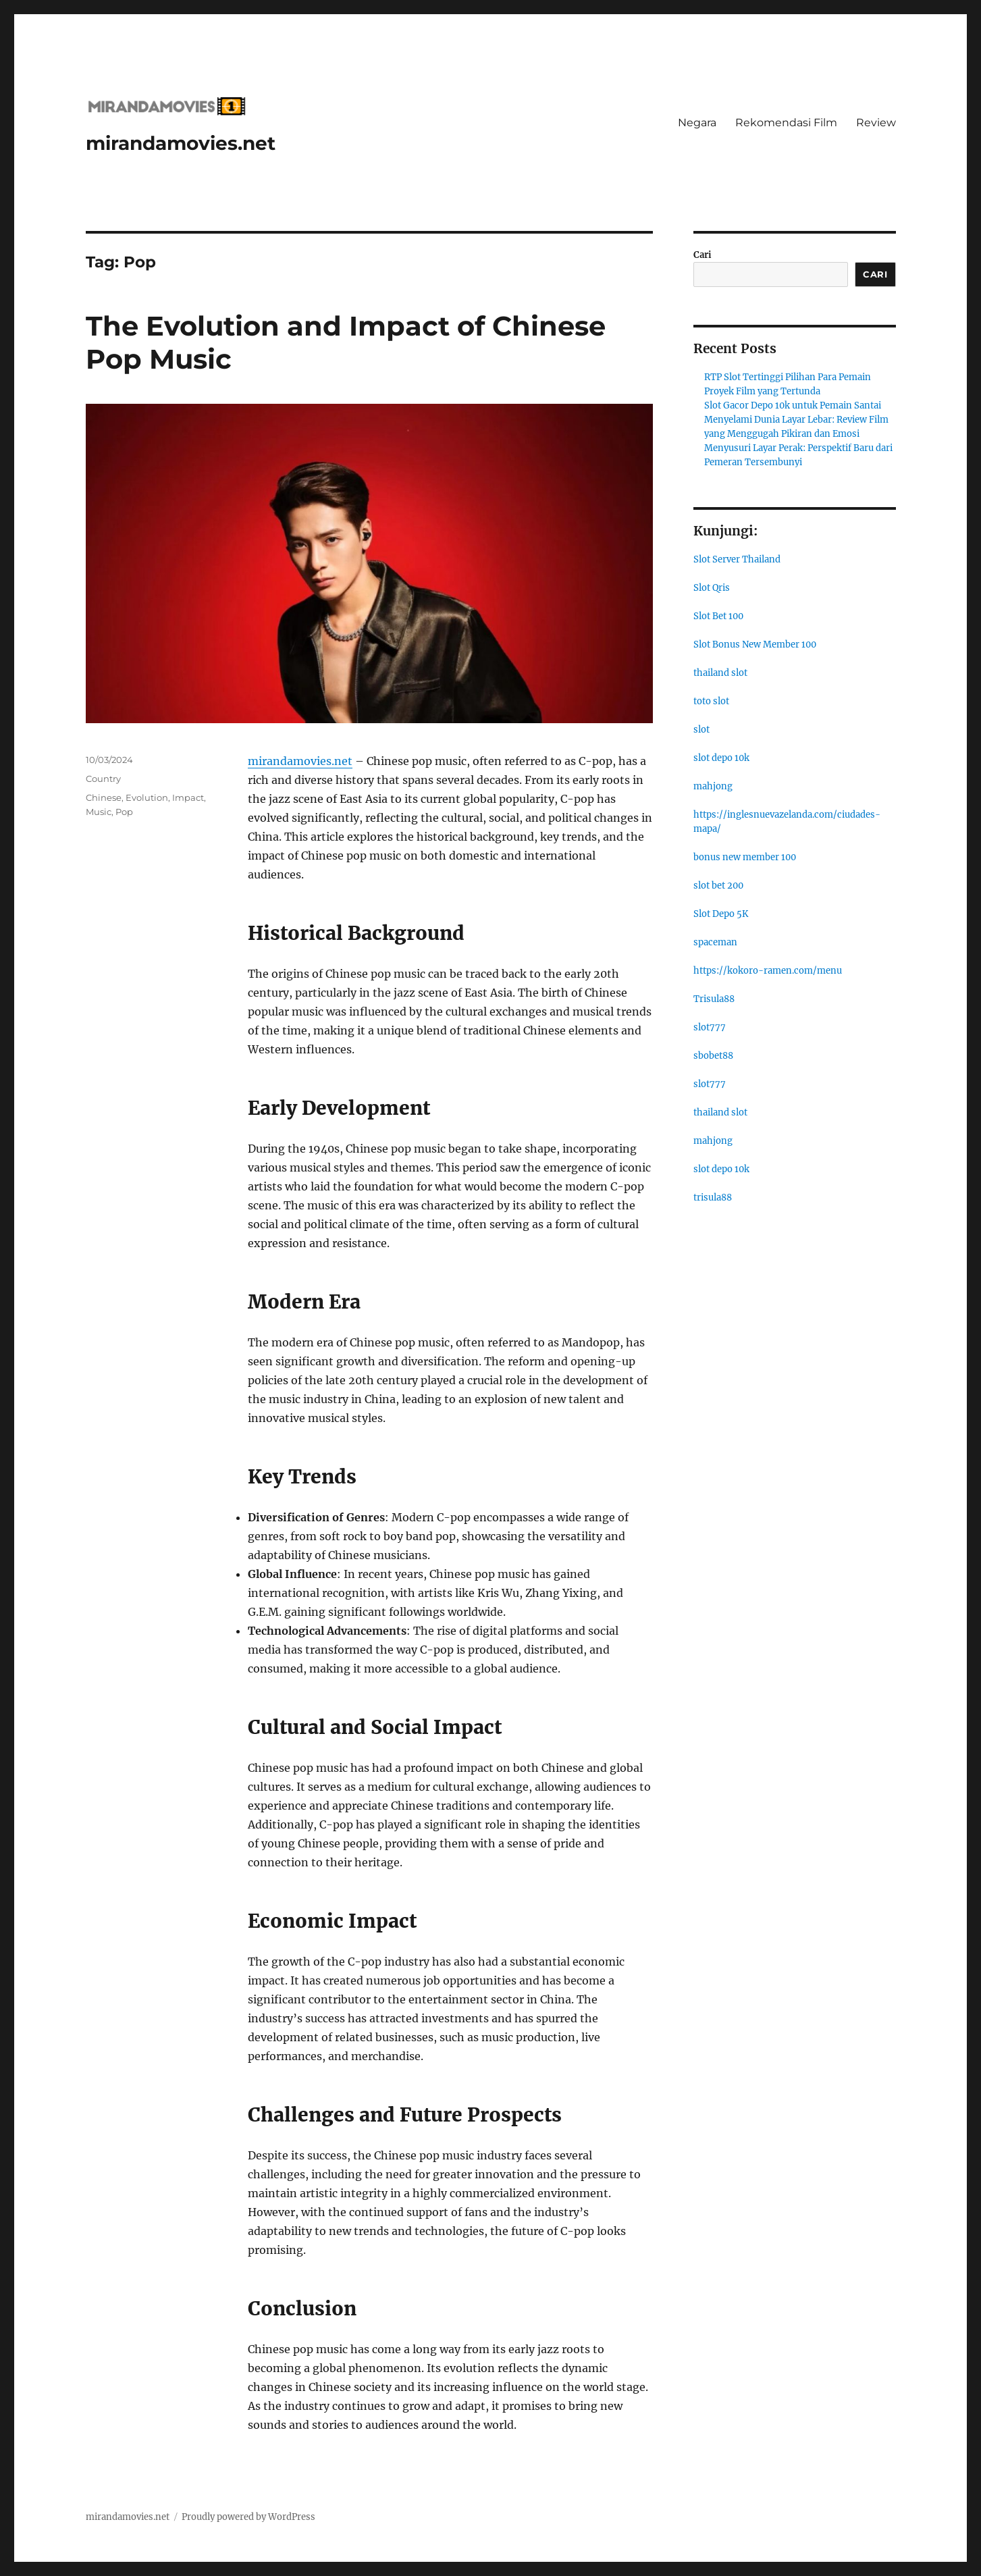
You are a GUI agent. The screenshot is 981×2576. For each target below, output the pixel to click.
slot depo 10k (721, 758)
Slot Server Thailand (736, 559)
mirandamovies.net (180, 143)
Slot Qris (711, 588)
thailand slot (720, 673)
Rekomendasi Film (786, 122)
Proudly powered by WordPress (248, 2517)
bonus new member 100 (744, 857)
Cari (702, 255)
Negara (697, 122)
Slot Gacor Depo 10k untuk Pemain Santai (792, 405)
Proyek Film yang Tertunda (762, 391)
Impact (188, 797)
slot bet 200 (718, 885)
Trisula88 (714, 999)
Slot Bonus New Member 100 (754, 644)
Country (103, 778)
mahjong (713, 786)
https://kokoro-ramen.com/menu (767, 970)
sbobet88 (713, 1055)
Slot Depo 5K (720, 914)
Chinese (104, 797)
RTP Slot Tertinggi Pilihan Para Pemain (787, 377)
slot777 (709, 1027)
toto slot (711, 701)
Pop (124, 811)
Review (876, 122)
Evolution (147, 797)
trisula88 (712, 1197)
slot (701, 729)
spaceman (715, 942)
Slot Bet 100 (718, 616)
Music (98, 811)
